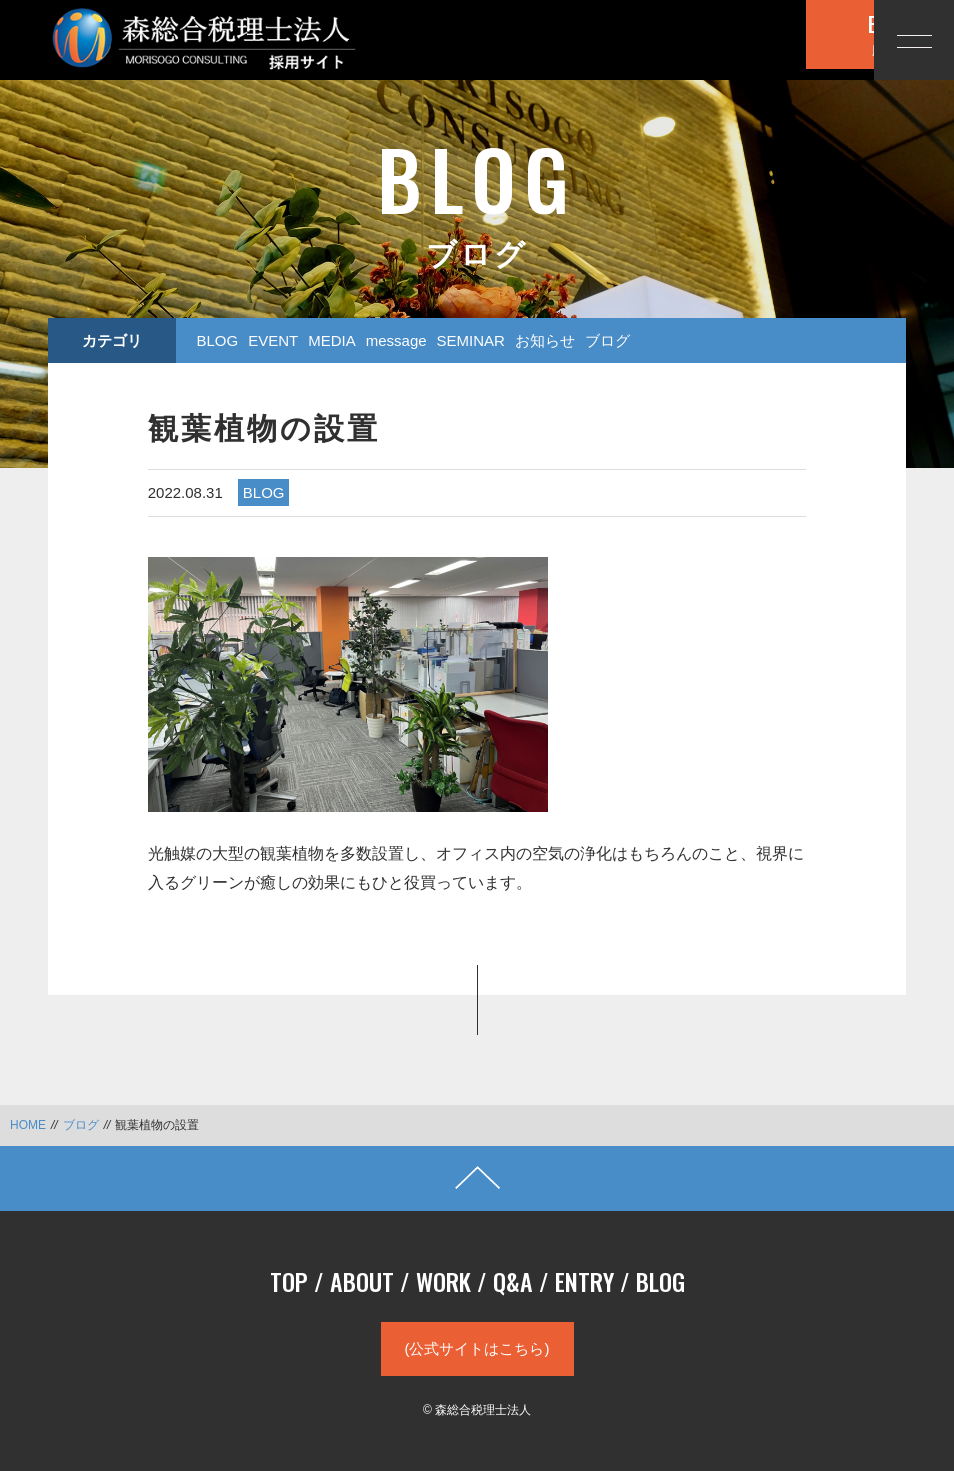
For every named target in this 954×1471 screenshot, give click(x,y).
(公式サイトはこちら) (477, 1348)
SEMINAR (471, 340)
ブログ (607, 340)
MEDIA (332, 340)
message (396, 340)
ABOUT (362, 1281)
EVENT (273, 340)
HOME (28, 1125)
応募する (749, 38)
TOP (289, 1281)
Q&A (513, 1281)
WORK (443, 1281)
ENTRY (584, 1281)
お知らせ (545, 340)
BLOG (217, 340)
